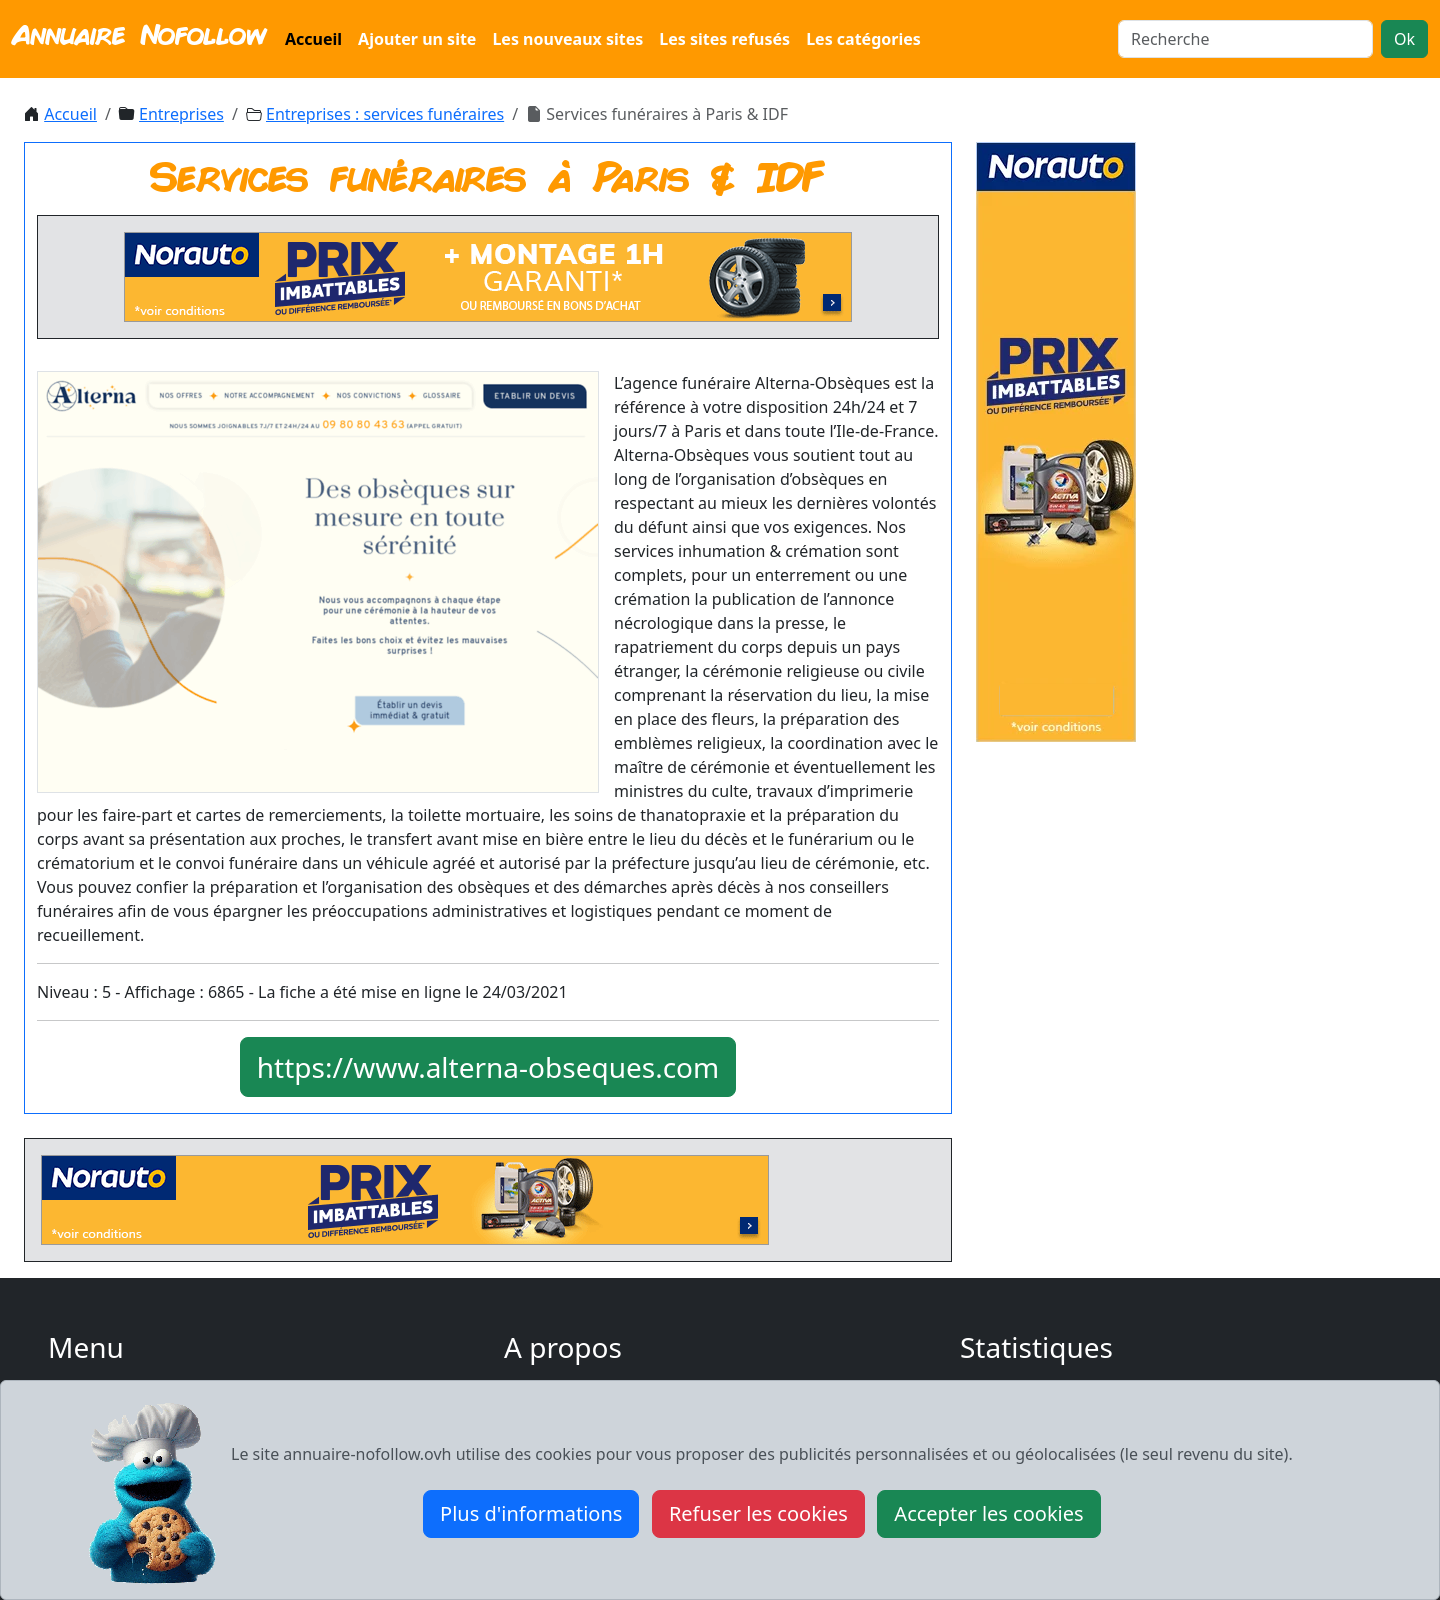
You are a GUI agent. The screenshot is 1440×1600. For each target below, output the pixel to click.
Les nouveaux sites (567, 39)
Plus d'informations (531, 1513)
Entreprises (181, 114)
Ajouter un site (417, 39)
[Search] (1245, 39)
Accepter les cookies (988, 1513)
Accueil (313, 39)
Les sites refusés (724, 39)
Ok (1404, 39)
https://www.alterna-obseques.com (488, 1067)
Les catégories (863, 39)
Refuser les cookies (758, 1513)
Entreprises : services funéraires (385, 114)
